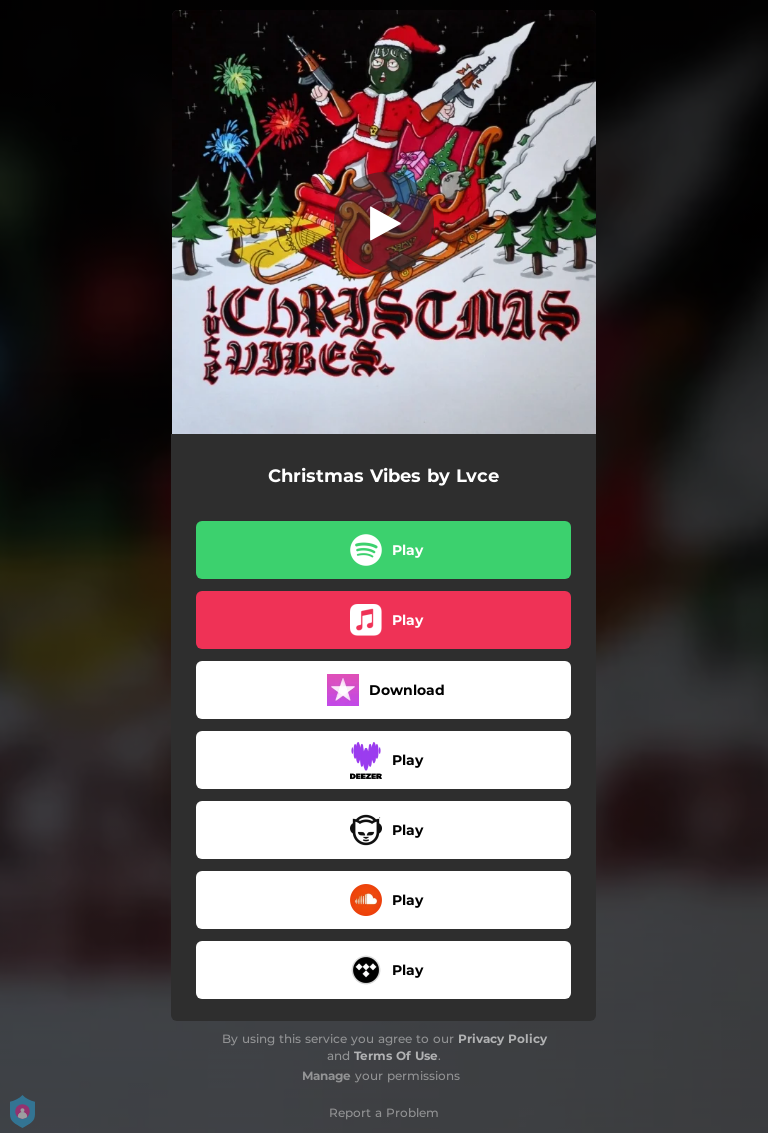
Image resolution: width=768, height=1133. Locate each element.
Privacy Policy (502, 1038)
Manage (326, 1075)
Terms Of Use (396, 1055)
